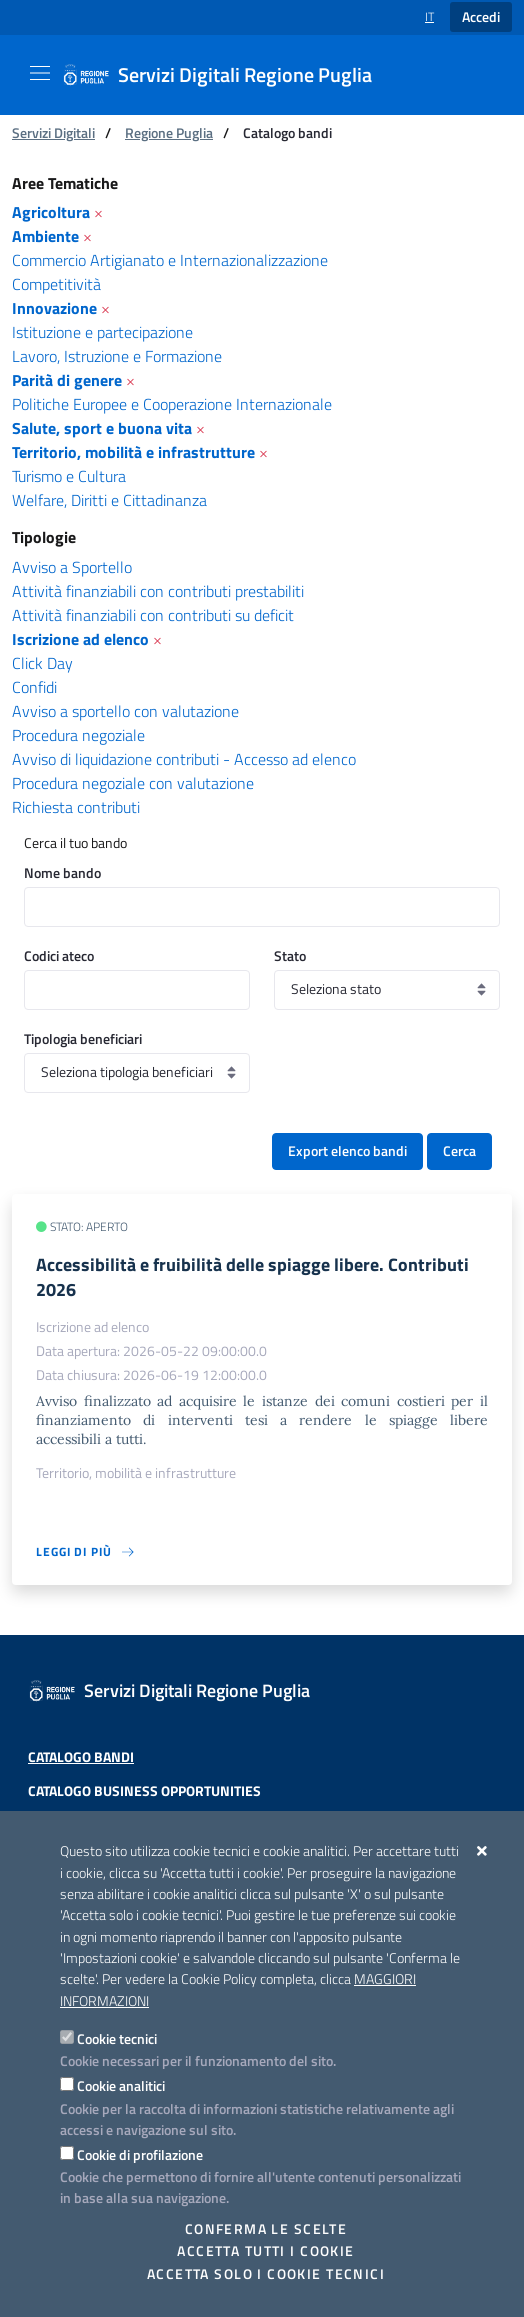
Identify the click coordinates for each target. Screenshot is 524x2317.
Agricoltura (51, 212)
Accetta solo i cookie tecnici (266, 2274)
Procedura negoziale (78, 735)
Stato (290, 955)
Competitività (56, 284)
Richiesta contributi (76, 807)
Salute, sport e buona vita (102, 428)
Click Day (42, 663)
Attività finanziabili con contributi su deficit (153, 615)
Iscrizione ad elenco (80, 639)
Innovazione (54, 308)
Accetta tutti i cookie (265, 2251)
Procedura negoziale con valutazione (133, 783)
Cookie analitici (121, 2085)
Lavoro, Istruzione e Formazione (117, 356)
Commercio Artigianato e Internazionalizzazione (170, 260)
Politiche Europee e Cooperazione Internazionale (172, 404)
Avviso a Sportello (72, 567)
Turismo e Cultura (69, 476)
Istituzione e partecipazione (102, 332)
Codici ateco (59, 955)
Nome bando (62, 872)
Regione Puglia (169, 132)
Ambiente (45, 236)
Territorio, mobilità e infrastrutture (133, 452)
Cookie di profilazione (140, 2154)
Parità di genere (67, 380)
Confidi (34, 687)
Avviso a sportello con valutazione (125, 711)
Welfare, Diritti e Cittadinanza (109, 500)
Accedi (481, 17)
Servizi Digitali (53, 132)
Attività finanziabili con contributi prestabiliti (158, 591)
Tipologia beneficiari (83, 1038)
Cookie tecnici (117, 2038)
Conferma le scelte (266, 2229)
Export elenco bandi (347, 1151)
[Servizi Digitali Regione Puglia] (229, 75)
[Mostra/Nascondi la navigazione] (40, 73)
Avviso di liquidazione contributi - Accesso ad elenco (184, 759)
